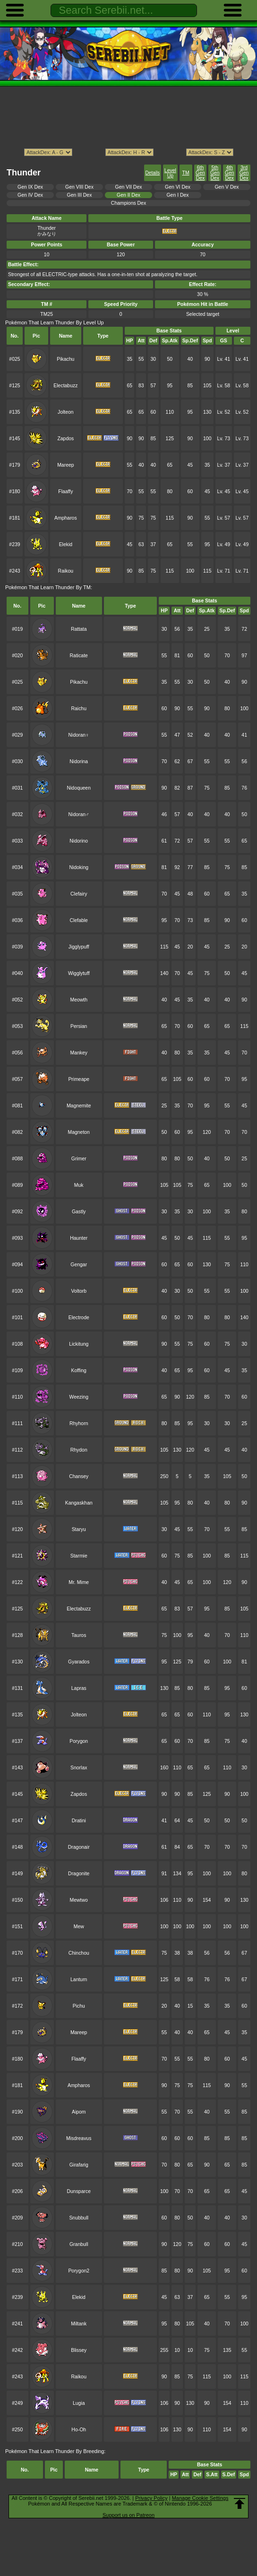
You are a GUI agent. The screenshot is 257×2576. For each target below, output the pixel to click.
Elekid (65, 544)
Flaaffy (65, 491)
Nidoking (78, 867)
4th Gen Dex (229, 173)
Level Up (170, 173)
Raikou (66, 571)
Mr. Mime (79, 1582)
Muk (79, 1185)
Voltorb (78, 1291)
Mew (79, 1926)
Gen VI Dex (177, 187)
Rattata (79, 629)
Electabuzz (65, 385)
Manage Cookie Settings (200, 2498)
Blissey (78, 2350)
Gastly (79, 1211)
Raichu (78, 708)
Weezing (78, 1397)
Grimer (78, 1158)
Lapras (78, 1688)
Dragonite (78, 1873)
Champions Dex (128, 203)
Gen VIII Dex (79, 187)
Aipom (79, 2112)
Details (153, 172)
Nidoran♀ (79, 735)
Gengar (78, 1264)
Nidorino (78, 841)
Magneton (79, 1132)
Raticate (79, 655)
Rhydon (78, 1450)
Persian (78, 1026)
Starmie (78, 1555)
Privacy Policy (151, 2498)
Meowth (78, 999)
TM (185, 172)
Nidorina (78, 761)
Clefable (79, 920)
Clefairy (78, 893)
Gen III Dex (79, 195)
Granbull (78, 2244)
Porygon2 (78, 2270)
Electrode (79, 1317)
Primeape (78, 1079)
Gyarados (78, 1661)
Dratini (79, 1820)
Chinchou (79, 1953)
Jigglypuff (79, 946)
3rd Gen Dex (244, 173)
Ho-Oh (78, 2429)
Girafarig (78, 2164)
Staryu (79, 1529)
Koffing (78, 1370)
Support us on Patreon (128, 2515)
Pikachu (65, 359)
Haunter (78, 1238)
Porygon (78, 1741)
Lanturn (78, 1979)
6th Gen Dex (200, 173)
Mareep (65, 465)
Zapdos (65, 438)
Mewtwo (79, 1900)
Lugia (79, 2403)
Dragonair (79, 1847)
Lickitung (78, 1344)
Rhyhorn (78, 1423)
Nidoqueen (79, 788)
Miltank (78, 2323)
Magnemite (79, 1105)
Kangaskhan (79, 1503)
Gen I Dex (178, 195)
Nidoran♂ (79, 814)
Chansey (78, 1476)
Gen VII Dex (128, 187)
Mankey (78, 1052)
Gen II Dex (128, 195)
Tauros (78, 1635)
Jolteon (66, 412)
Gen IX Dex (30, 187)
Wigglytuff (79, 973)
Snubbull (78, 2217)
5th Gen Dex (215, 173)
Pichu (79, 2006)
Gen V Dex (226, 187)
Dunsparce (78, 2191)
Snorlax (78, 1767)
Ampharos (65, 518)
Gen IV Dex (30, 195)
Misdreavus (78, 2138)
